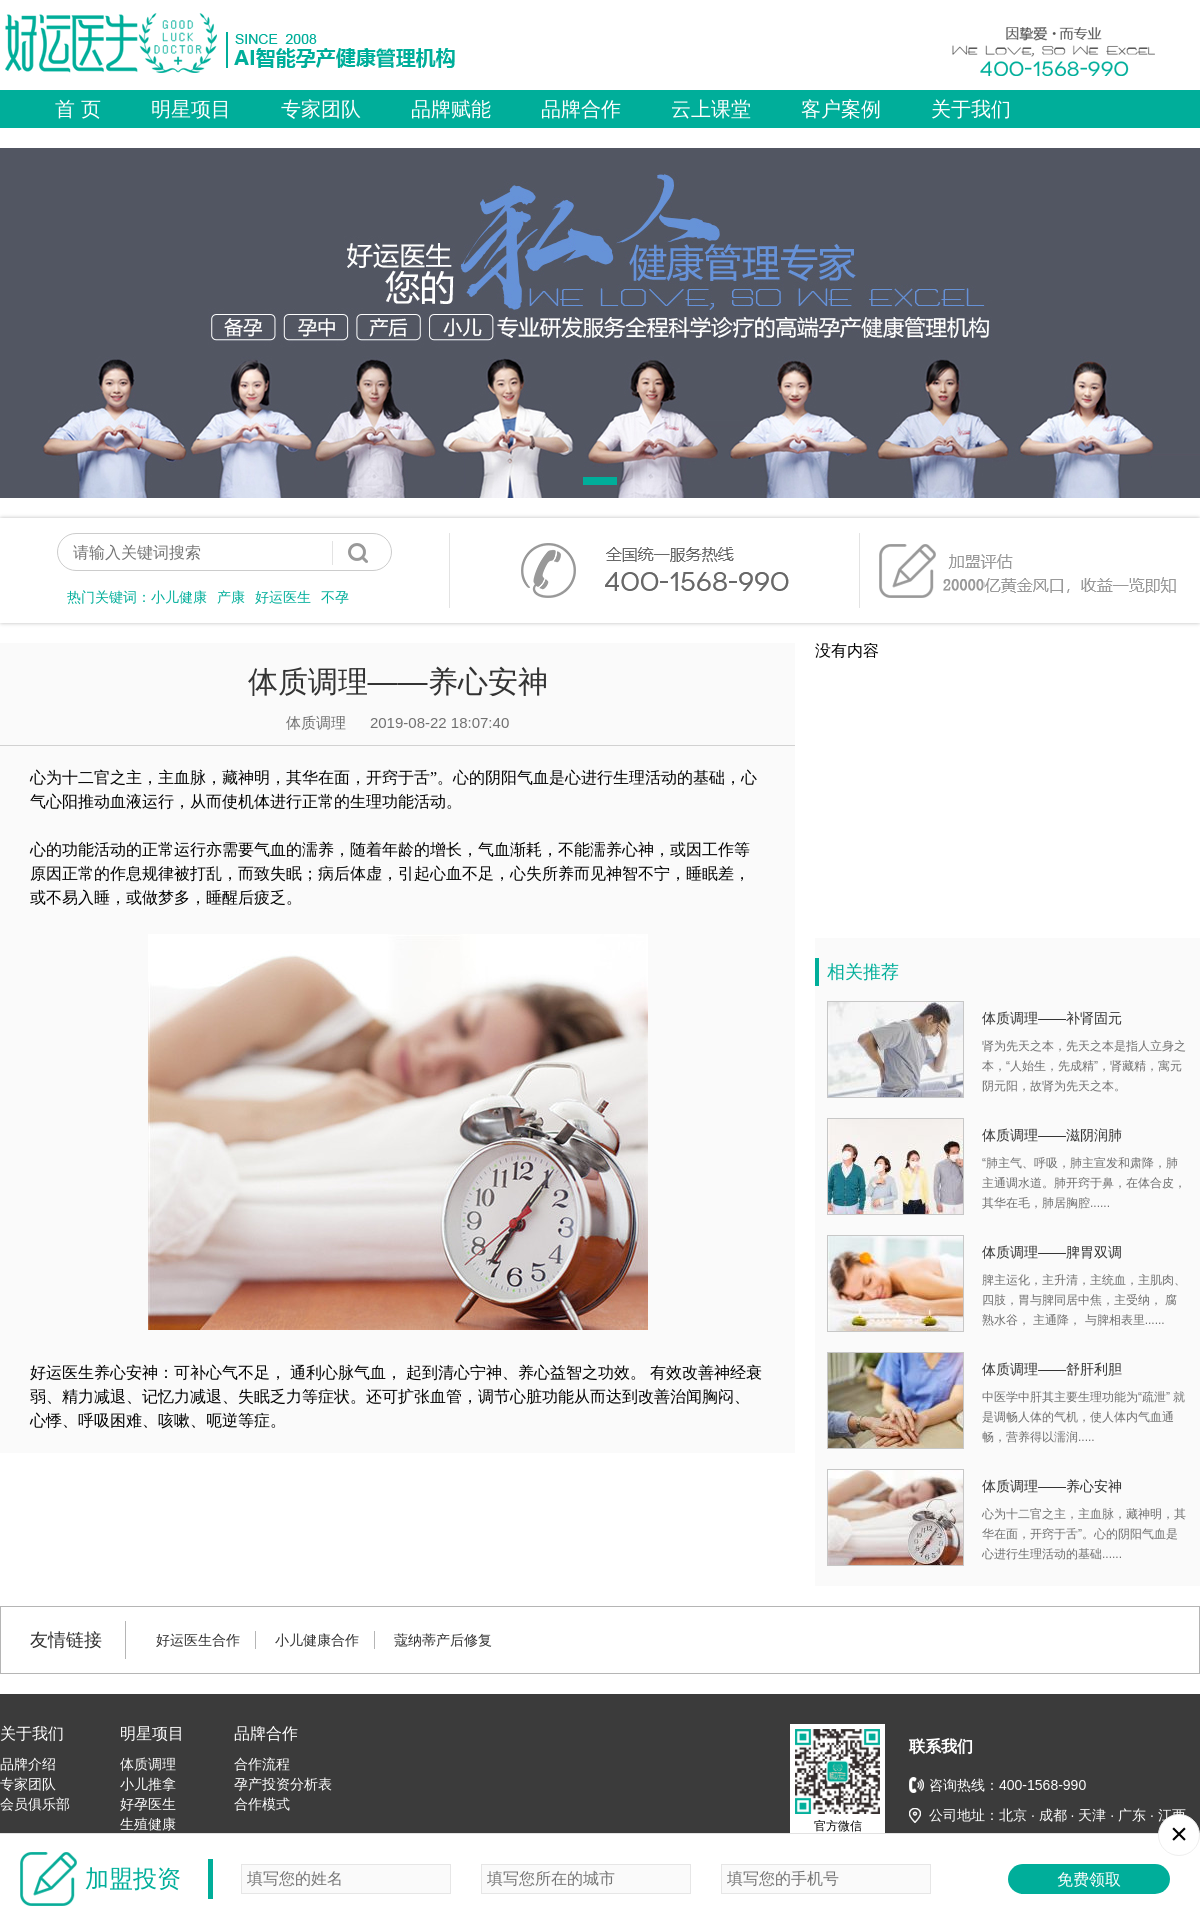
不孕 (335, 597)
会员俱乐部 (35, 1804)
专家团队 (321, 109)
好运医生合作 (198, 1640)
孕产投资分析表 (283, 1784)
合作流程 (262, 1764)
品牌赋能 (451, 109)
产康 (231, 597)
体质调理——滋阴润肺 (1052, 1135)
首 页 (78, 109)
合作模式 (262, 1804)
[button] (600, 481)
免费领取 (1089, 1879)
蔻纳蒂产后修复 (443, 1640)
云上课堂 (711, 109)
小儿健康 (179, 597)
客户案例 (841, 109)
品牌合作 (581, 109)
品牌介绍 (28, 1764)
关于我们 (971, 109)
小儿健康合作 (317, 1640)
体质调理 (148, 1764)
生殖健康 (148, 1824)
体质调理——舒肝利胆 (1052, 1369)
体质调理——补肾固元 (1052, 1018)
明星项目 (191, 109)
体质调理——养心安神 (1052, 1486)
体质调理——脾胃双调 (1052, 1252)
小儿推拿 (148, 1784)
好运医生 (283, 597)
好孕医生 (148, 1804)
